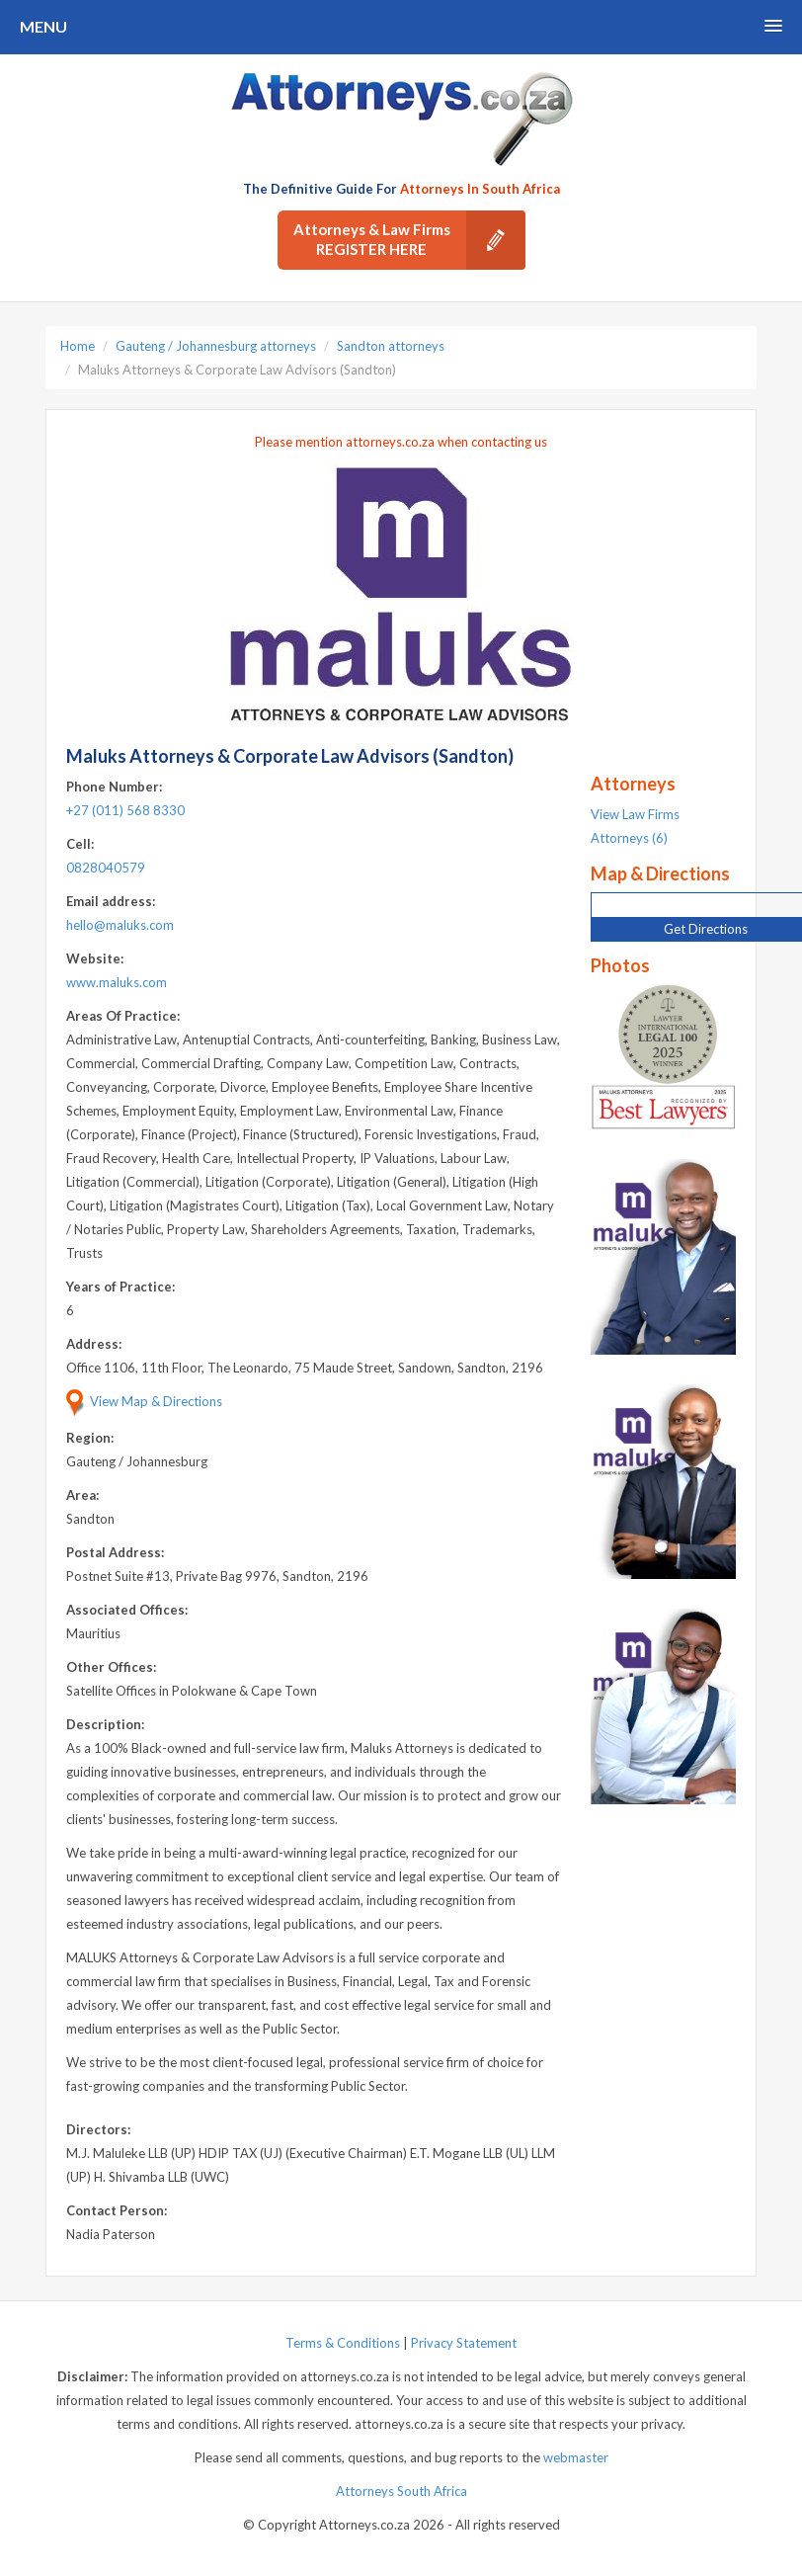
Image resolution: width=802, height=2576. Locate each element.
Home (77, 346)
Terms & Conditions (342, 2343)
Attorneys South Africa (401, 2491)
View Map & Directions (144, 1401)
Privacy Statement (464, 2343)
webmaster (575, 2457)
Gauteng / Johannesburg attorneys (216, 346)
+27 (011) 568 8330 (125, 810)
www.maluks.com (116, 982)
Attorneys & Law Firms (409, 240)
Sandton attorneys (390, 346)
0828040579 (105, 867)
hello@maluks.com (120, 925)
